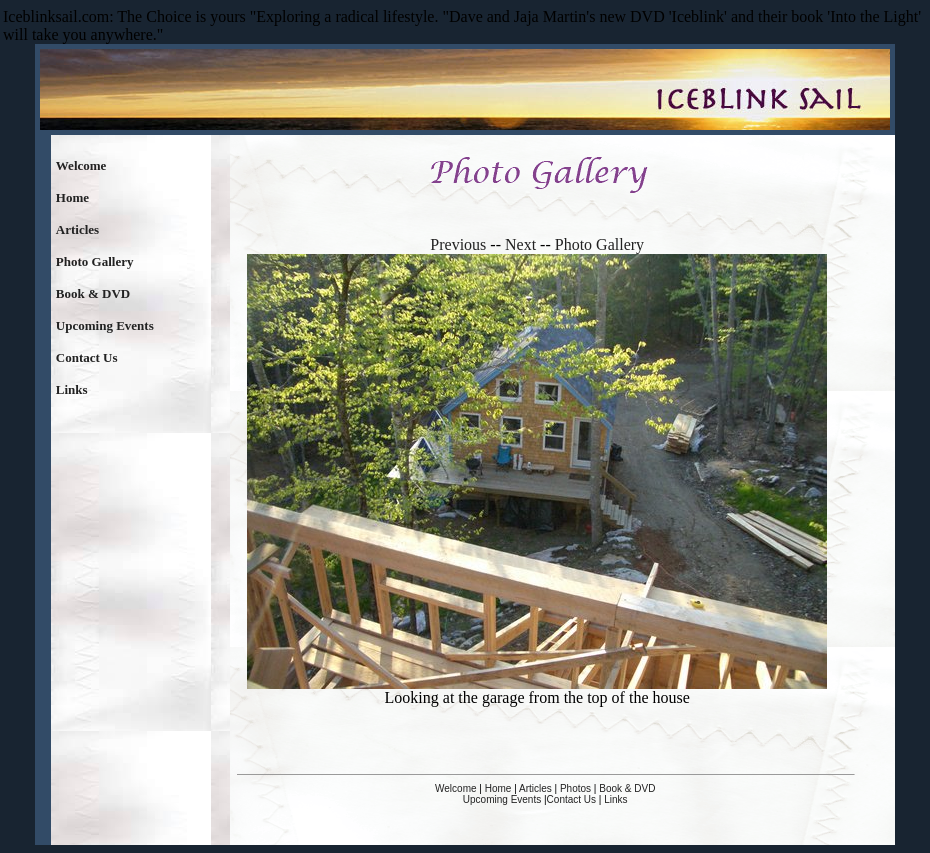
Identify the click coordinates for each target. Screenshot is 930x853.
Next (520, 244)
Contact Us (87, 357)
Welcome (81, 165)
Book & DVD (93, 293)
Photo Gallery (95, 261)
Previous (458, 244)
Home (72, 197)
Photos (575, 788)
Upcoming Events (105, 325)
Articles (77, 229)
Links (72, 389)
